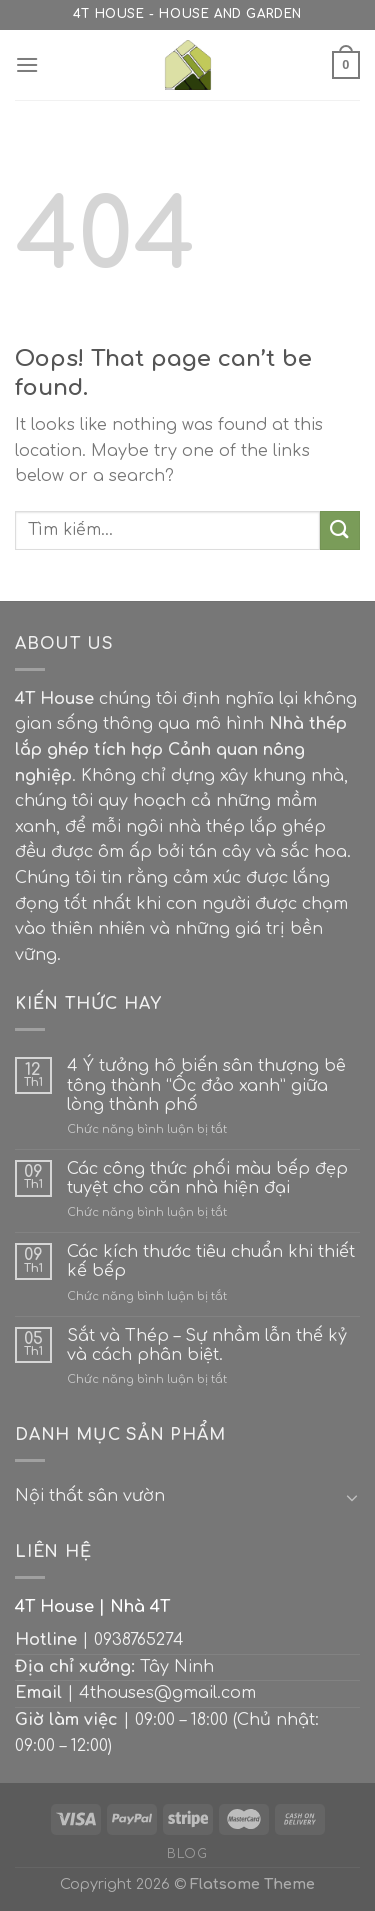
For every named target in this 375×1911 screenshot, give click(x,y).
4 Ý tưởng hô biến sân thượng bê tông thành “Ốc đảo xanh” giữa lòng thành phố (206, 1085)
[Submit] (340, 530)
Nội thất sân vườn (90, 1496)
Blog (187, 1854)
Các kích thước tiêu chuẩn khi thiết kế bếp (211, 1261)
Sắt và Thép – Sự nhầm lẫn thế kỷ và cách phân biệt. (207, 1345)
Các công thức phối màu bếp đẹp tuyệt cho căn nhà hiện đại (207, 1178)
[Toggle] (352, 1497)
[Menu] (27, 64)
